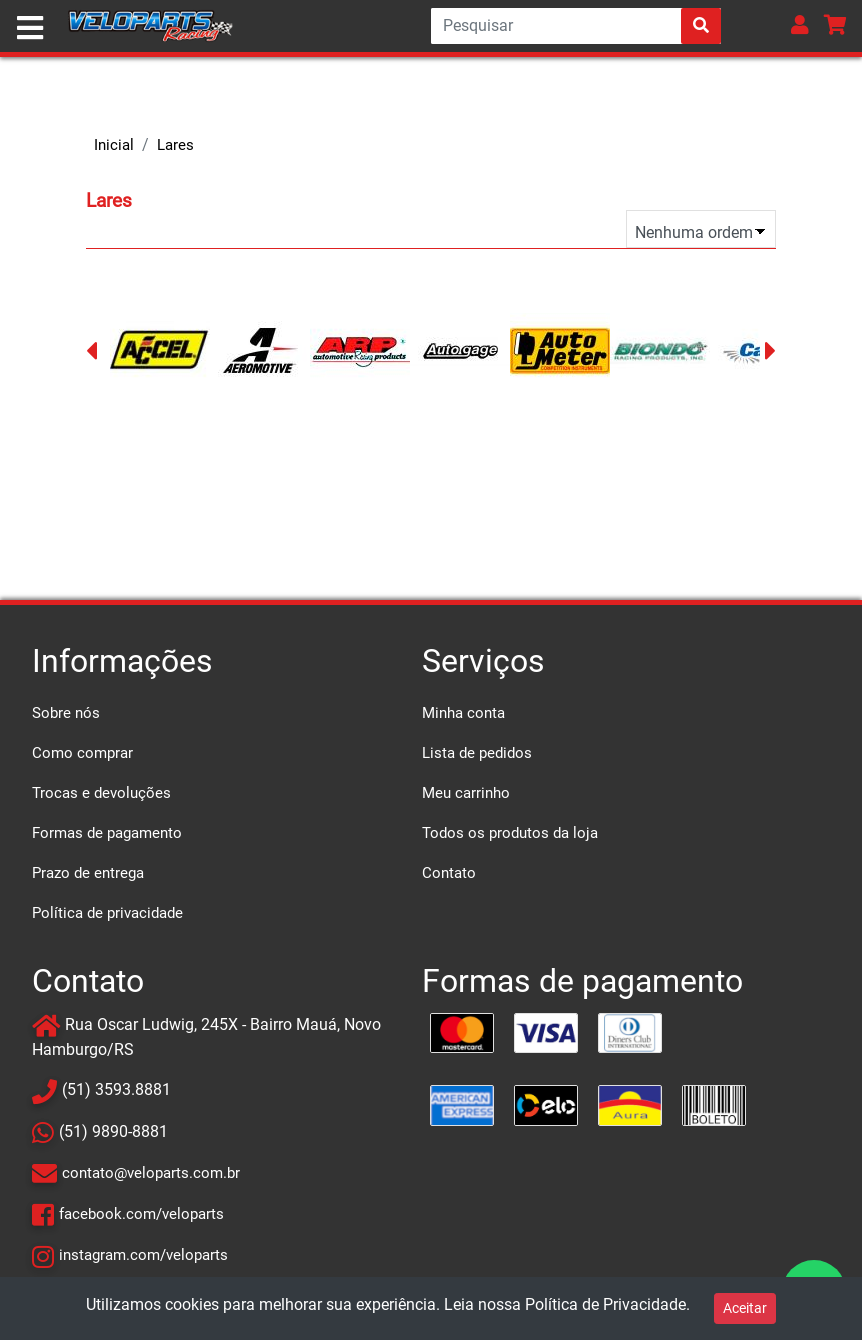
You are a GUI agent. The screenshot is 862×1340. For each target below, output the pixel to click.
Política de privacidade (107, 913)
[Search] (576, 26)
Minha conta (463, 713)
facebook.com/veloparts (141, 1214)
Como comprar (82, 753)
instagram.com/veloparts (143, 1255)
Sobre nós (66, 713)
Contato (449, 873)
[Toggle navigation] (30, 28)
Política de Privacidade (605, 1304)
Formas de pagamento (107, 833)
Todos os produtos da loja (510, 833)
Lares (175, 145)
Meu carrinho (466, 793)
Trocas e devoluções (101, 793)
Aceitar (745, 1308)
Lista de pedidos (477, 753)
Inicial (114, 145)
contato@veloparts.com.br (151, 1173)
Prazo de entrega (88, 873)
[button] (800, 24)
